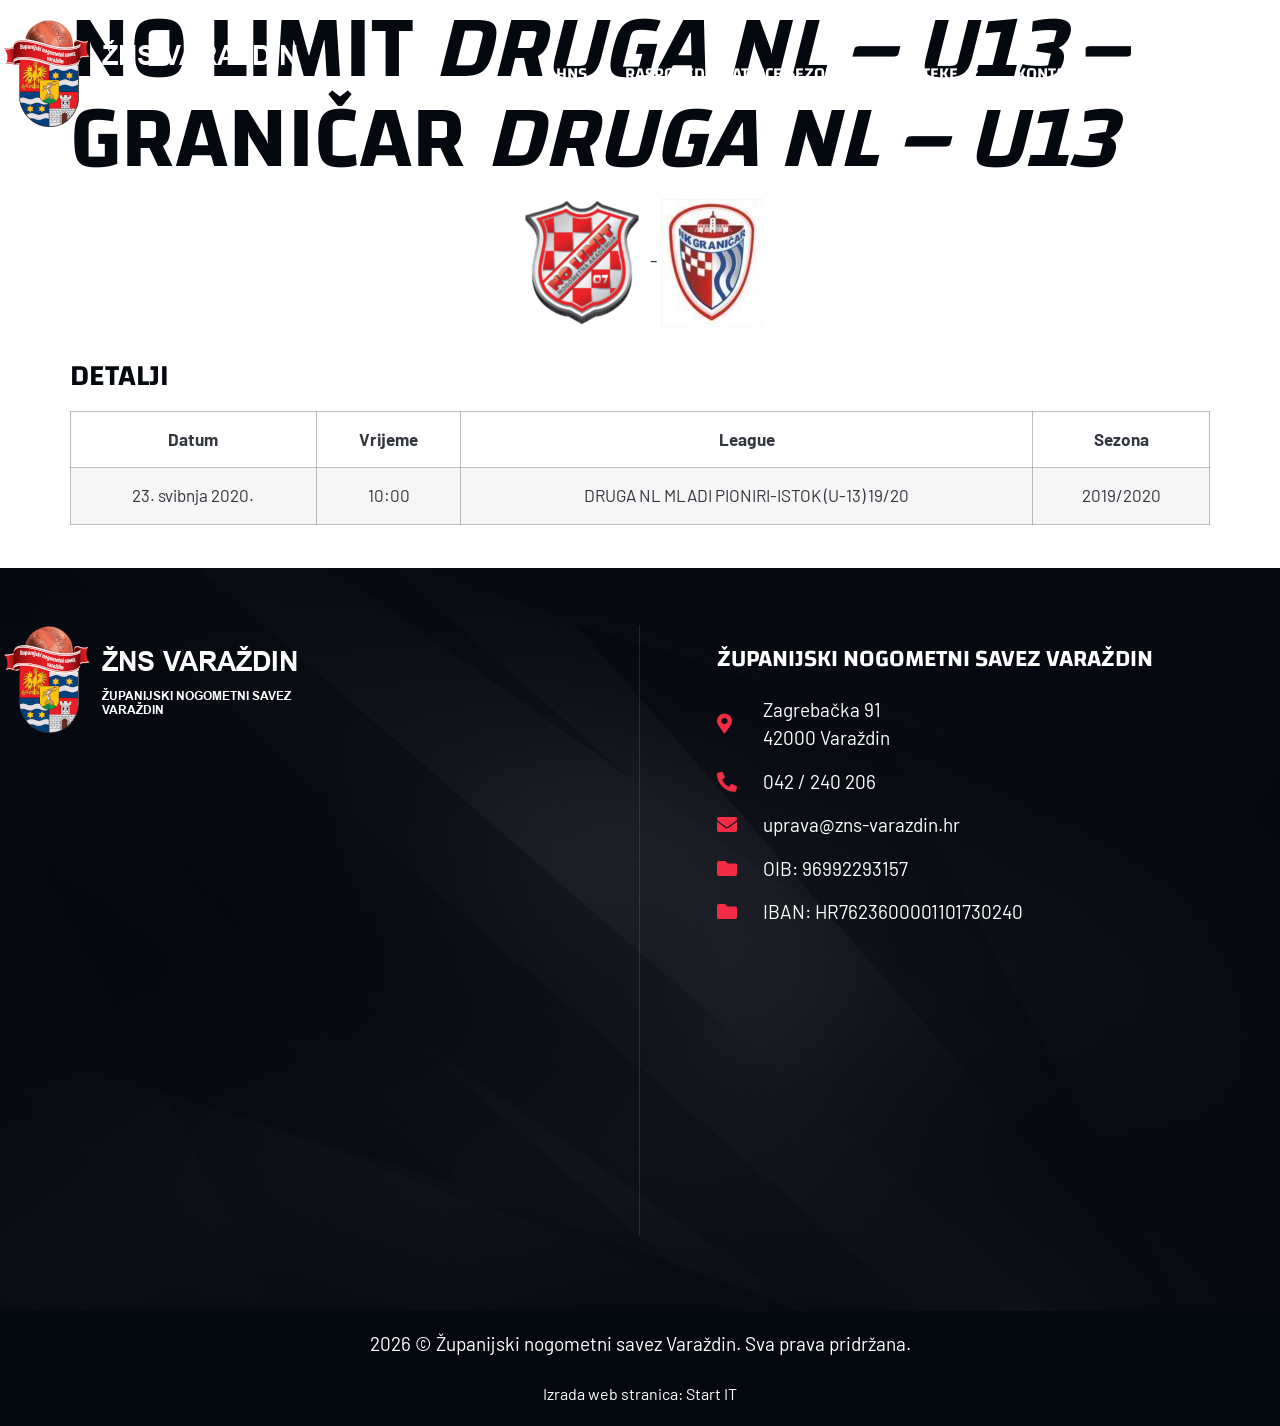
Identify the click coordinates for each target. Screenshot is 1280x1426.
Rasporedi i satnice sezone (735, 73)
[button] (1236, 74)
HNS (571, 73)
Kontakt (1059, 74)
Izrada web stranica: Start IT (640, 1393)
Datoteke (930, 74)
